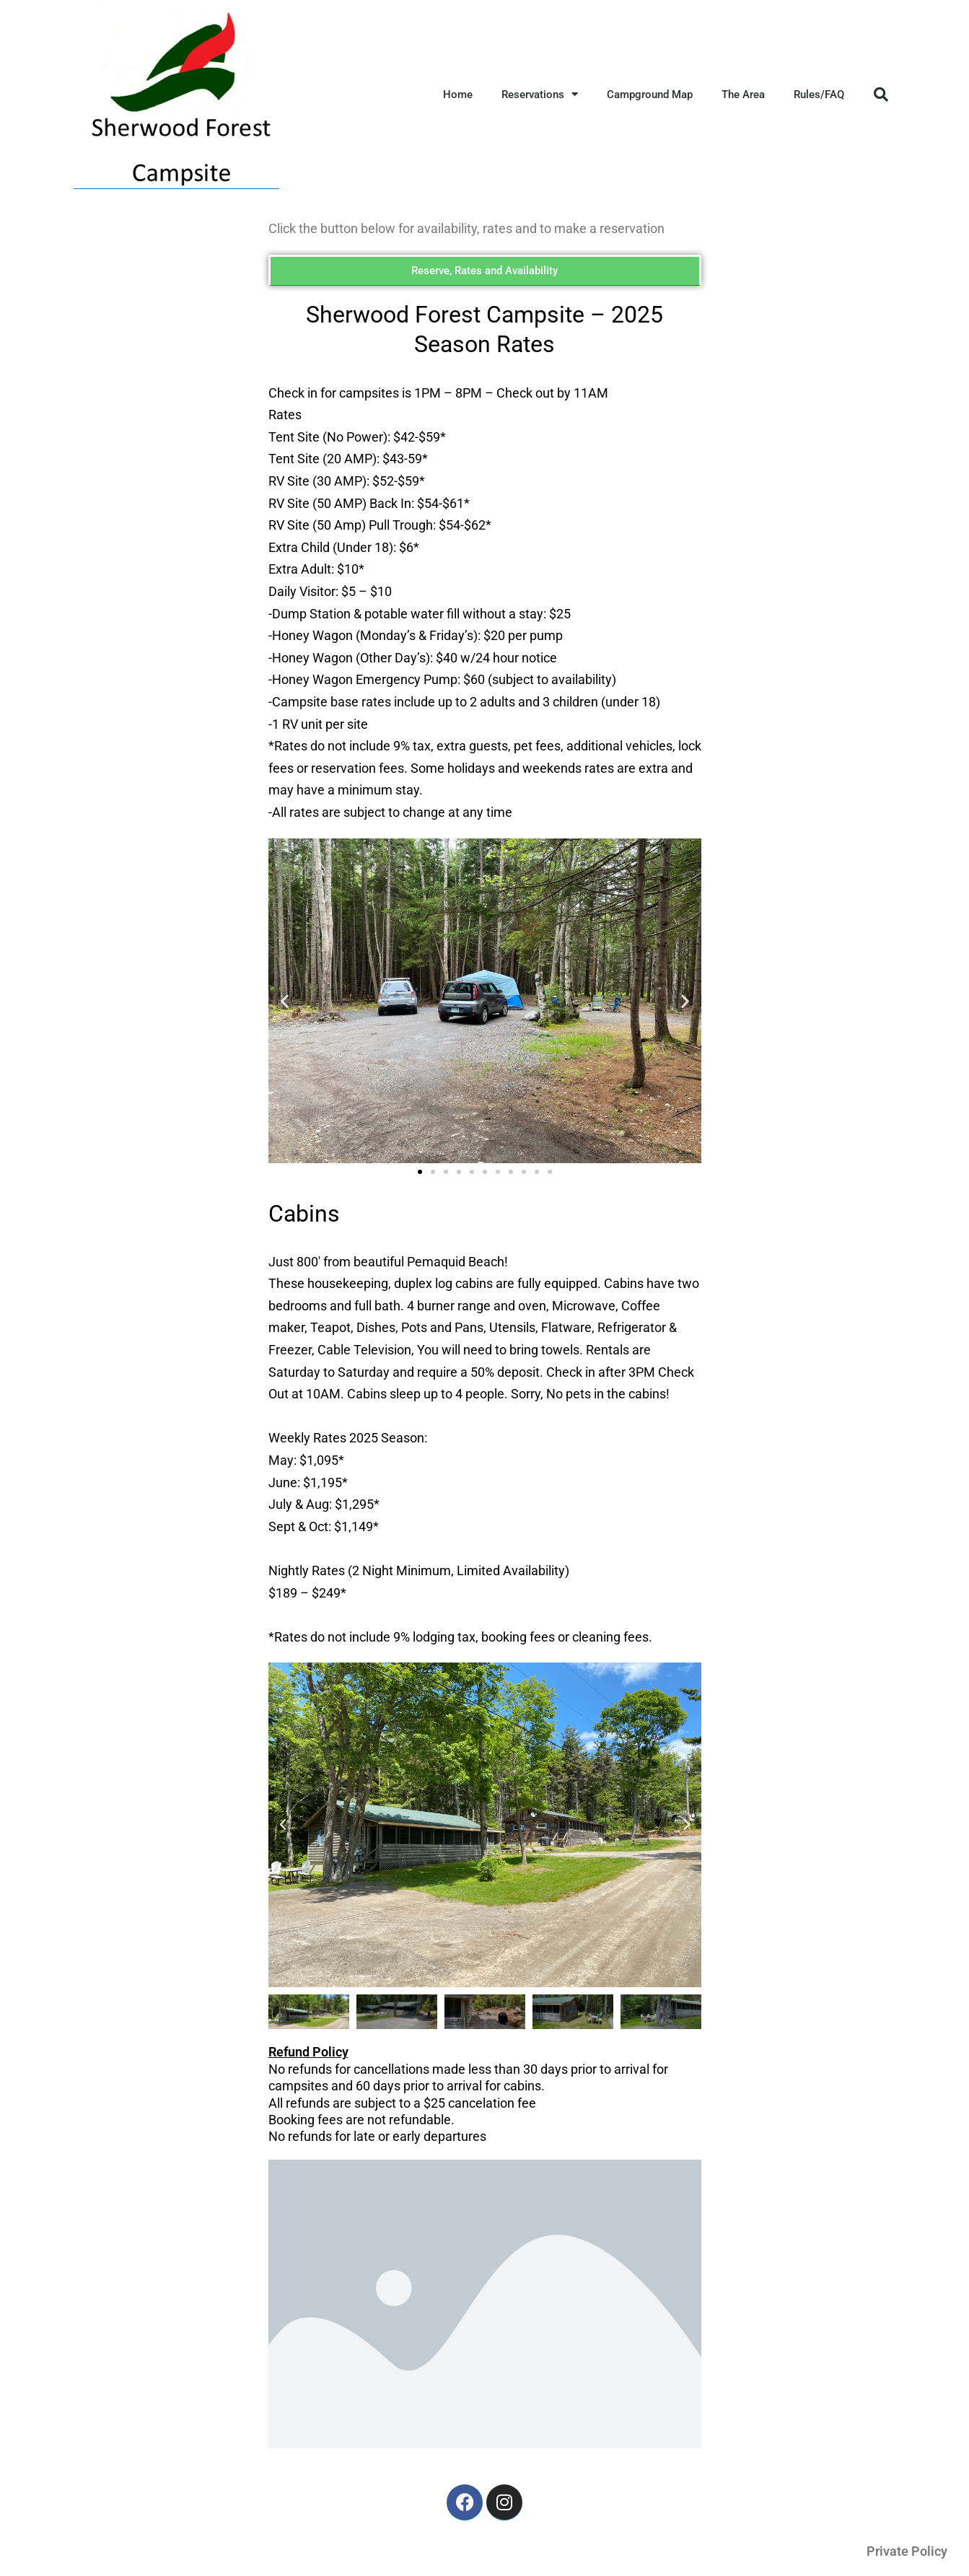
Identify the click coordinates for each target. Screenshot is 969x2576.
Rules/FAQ (819, 94)
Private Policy (907, 2551)
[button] (881, 94)
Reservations (539, 94)
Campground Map (650, 94)
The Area (743, 94)
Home (458, 94)
